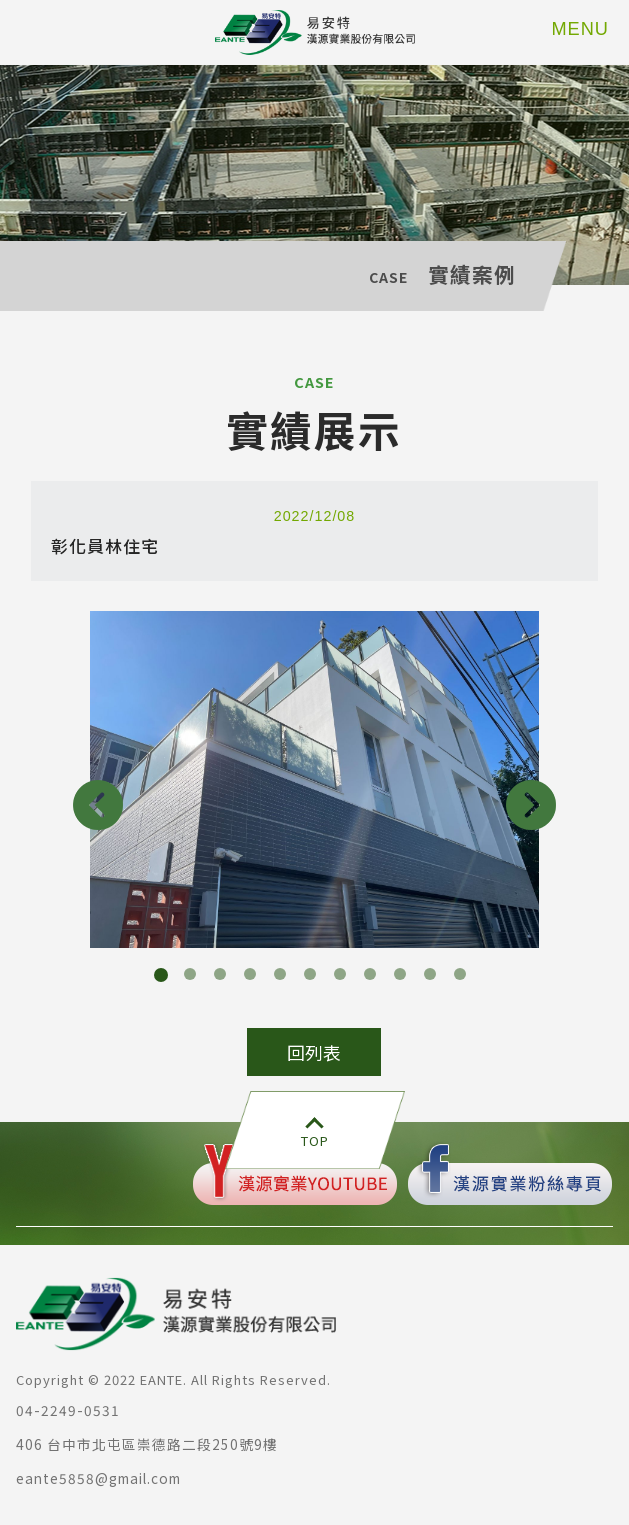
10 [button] (434, 978)
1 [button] (164, 978)
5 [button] (284, 978)
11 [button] (464, 978)
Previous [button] (98, 805)
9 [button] (404, 978)
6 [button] (314, 978)
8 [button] (374, 978)
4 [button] (254, 978)
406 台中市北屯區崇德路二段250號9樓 (147, 1444)
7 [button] (344, 978)
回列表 (314, 1052)
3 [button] (224, 978)
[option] (314, 779)
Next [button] (531, 805)
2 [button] (194, 978)
